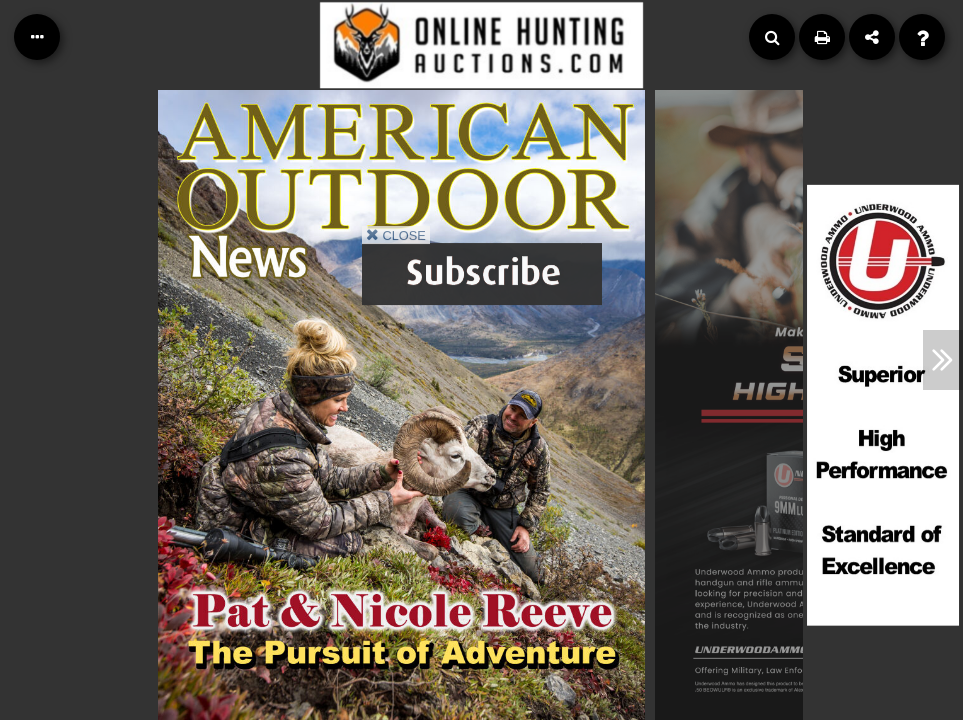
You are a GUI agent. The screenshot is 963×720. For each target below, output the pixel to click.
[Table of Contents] (37, 37)
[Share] (872, 37)
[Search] (772, 37)
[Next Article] (943, 360)
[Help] (922, 37)
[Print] (822, 37)
